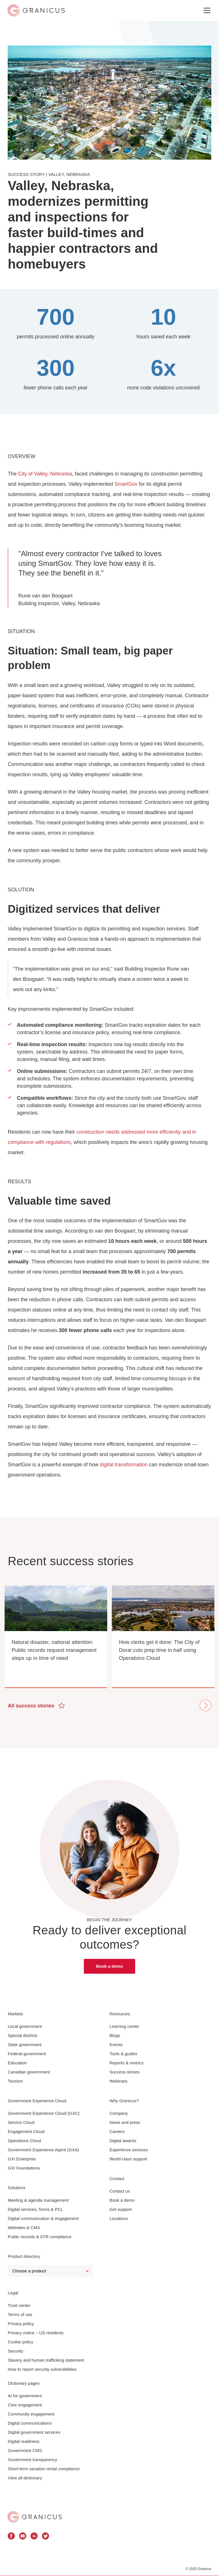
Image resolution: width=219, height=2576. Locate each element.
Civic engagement (25, 2404)
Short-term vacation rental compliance (44, 2468)
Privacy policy (21, 2323)
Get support (121, 2209)
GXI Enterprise (22, 2158)
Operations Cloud (24, 2140)
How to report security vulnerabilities (42, 2369)
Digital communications (30, 2423)
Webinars (118, 2081)
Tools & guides (123, 2053)
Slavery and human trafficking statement (46, 2360)
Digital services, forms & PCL (35, 2209)
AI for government (25, 2395)
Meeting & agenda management (38, 2200)
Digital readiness (23, 2441)
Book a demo (109, 1966)
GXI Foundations (24, 2168)
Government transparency (32, 2459)
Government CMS (25, 2450)
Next (205, 1705)
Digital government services (34, 2432)
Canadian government (29, 2071)
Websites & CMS (24, 2227)
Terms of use (20, 2314)
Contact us (120, 2191)
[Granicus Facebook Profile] (11, 2537)
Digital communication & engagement (43, 2218)
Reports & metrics (126, 2062)
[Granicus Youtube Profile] (22, 2537)
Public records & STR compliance (39, 2236)
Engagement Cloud (26, 2131)
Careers (117, 2131)
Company (119, 2113)
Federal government (27, 2053)
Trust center (19, 2305)
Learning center (124, 2026)
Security (15, 2351)
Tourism (15, 2081)
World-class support (128, 2158)
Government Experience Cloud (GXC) (44, 2113)
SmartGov (125, 484)
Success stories (124, 2071)
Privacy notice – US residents (36, 2332)
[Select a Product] (50, 2271)
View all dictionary (25, 2477)
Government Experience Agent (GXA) (43, 2149)
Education (17, 2062)
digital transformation (123, 1464)
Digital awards (123, 2140)
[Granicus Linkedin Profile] (34, 2537)
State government (24, 2044)
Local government (25, 2026)
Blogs (115, 2035)
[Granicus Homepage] (35, 2516)
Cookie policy (20, 2341)
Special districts (22, 2035)
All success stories (36, 1705)
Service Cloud (21, 2122)
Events (116, 2044)
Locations (119, 2218)
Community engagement (31, 2414)
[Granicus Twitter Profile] (45, 2537)
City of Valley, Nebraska (45, 474)
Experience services (129, 2149)
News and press (125, 2122)
